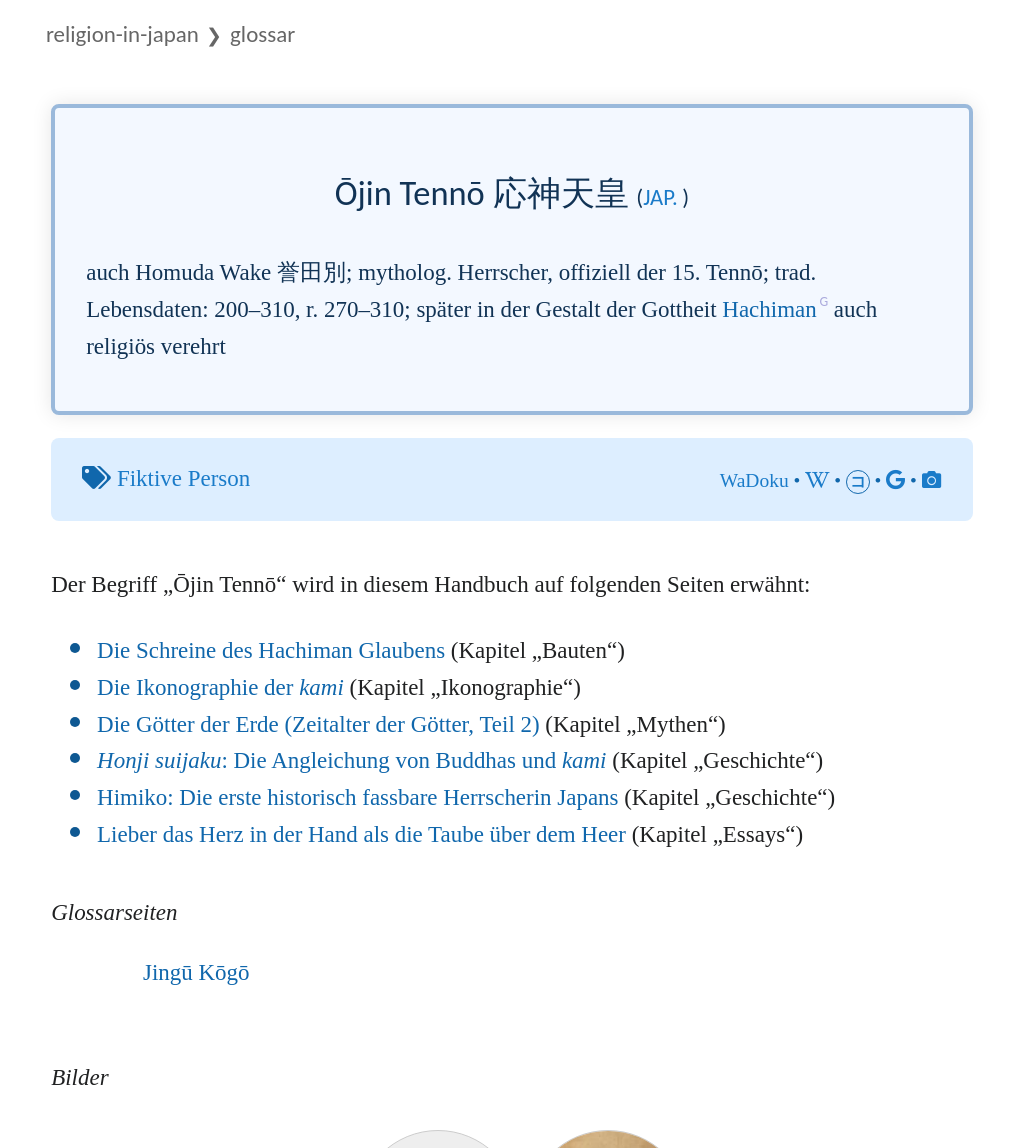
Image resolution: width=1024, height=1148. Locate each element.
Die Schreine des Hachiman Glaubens (271, 650)
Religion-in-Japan (122, 34)
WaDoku (754, 480)
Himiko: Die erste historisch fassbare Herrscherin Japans (357, 797)
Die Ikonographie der (220, 687)
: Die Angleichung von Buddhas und (351, 760)
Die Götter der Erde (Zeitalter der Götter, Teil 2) (318, 724)
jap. (660, 197)
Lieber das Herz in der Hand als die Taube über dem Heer (361, 834)
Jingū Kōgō (196, 972)
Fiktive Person (183, 478)
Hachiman (769, 309)
